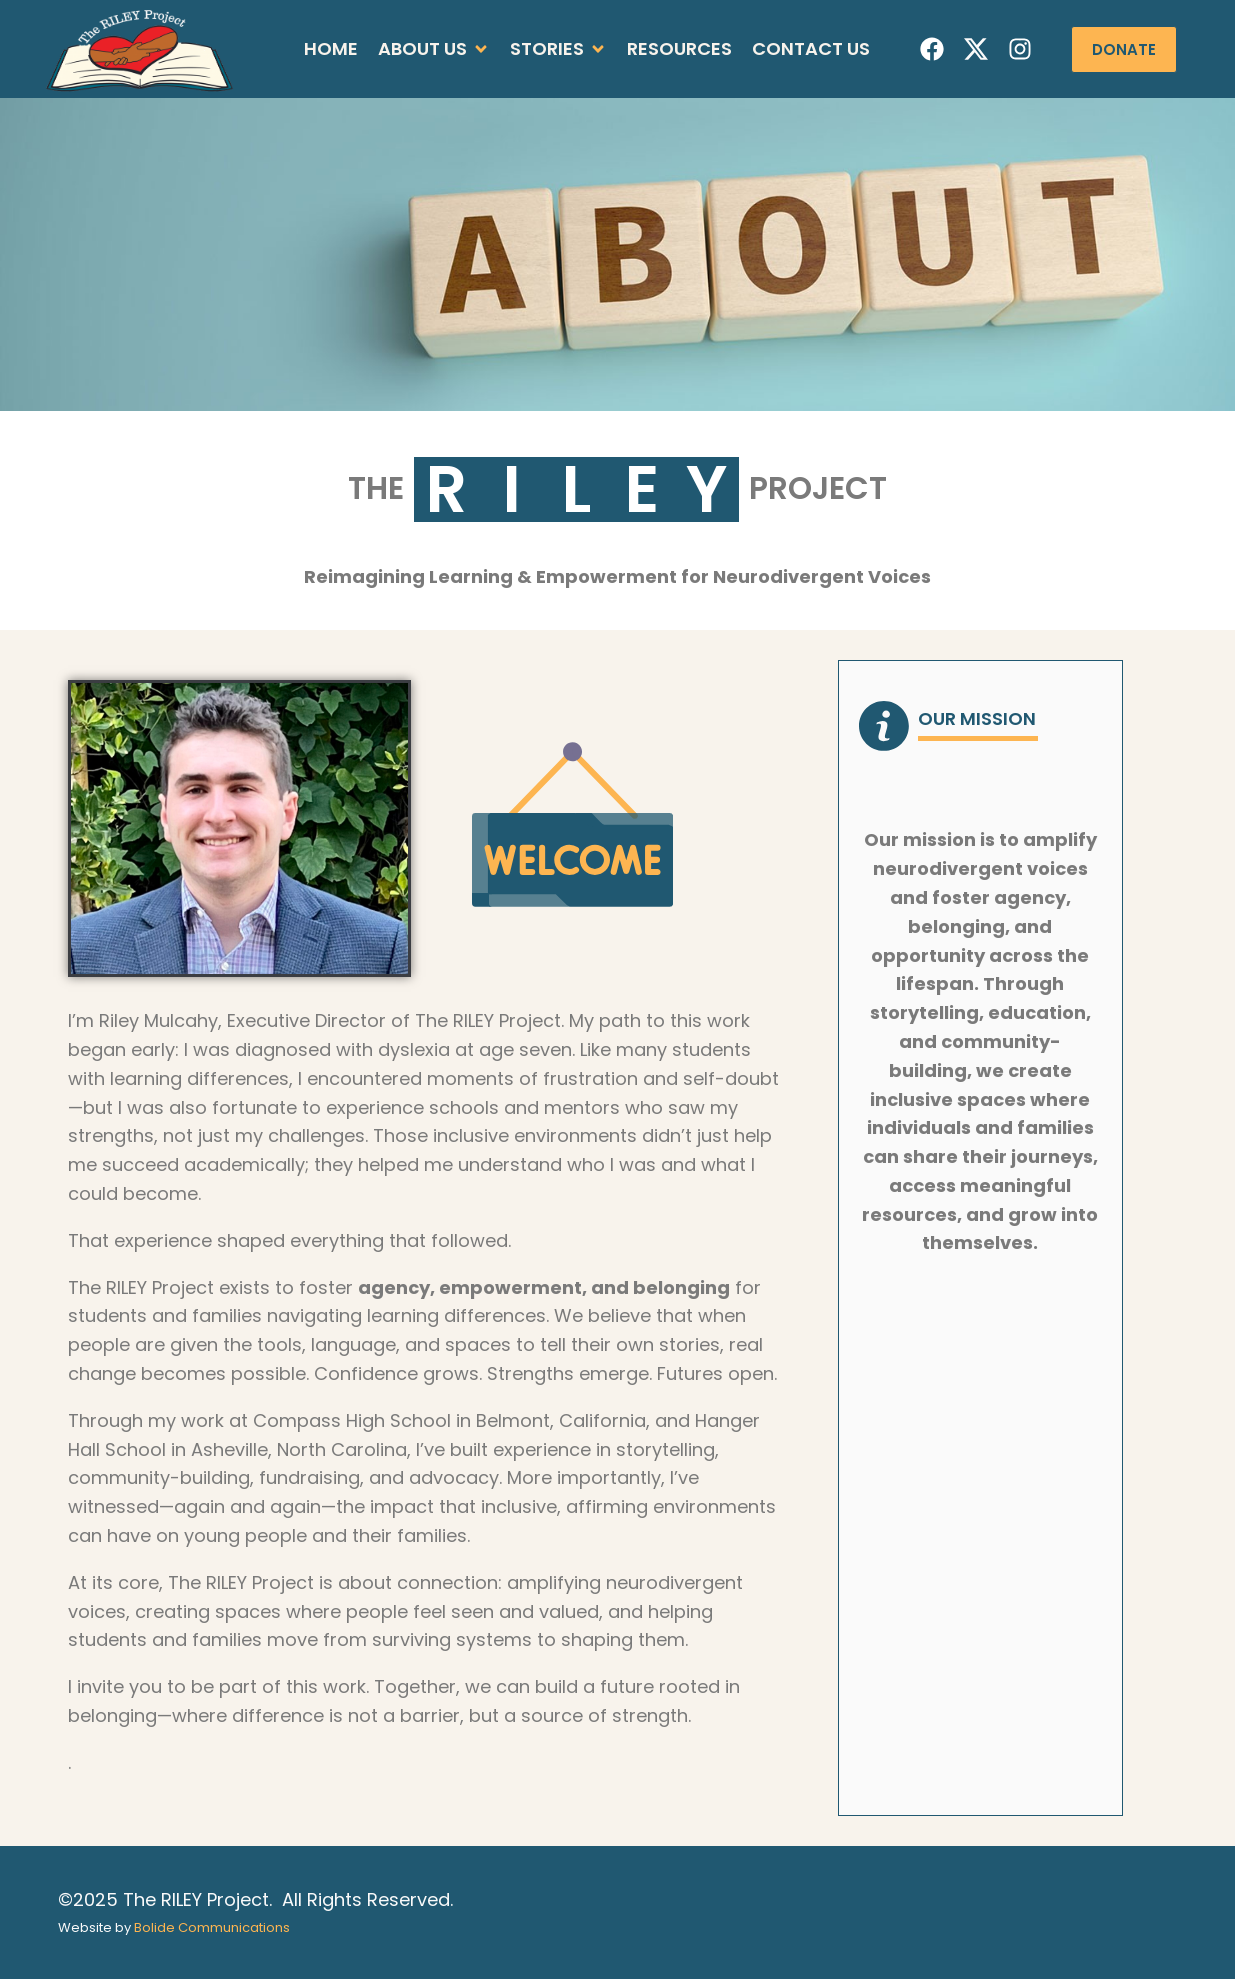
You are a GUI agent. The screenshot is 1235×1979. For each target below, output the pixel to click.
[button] (434, 49)
